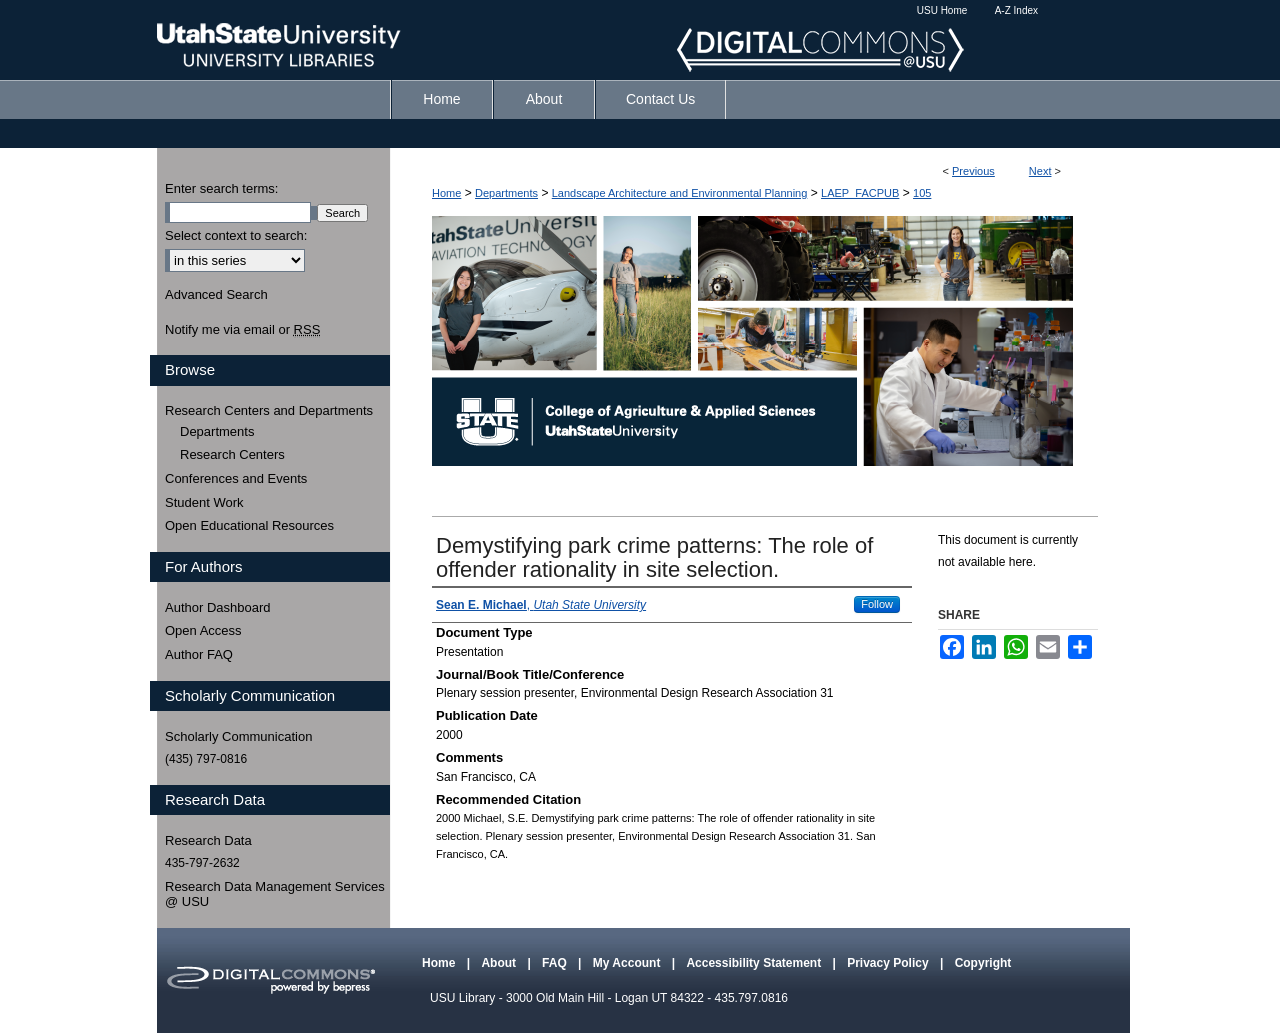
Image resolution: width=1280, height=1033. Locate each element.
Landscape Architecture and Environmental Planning (680, 193)
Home (446, 193)
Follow (877, 604)
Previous (973, 171)
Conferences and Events (236, 478)
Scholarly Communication (238, 736)
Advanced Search (216, 294)
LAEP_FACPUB (860, 193)
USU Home (942, 10)
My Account (628, 963)
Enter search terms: (221, 188)
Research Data (208, 840)
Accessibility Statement (755, 963)
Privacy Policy (889, 963)
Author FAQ (199, 654)
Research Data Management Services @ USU (275, 894)
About (500, 963)
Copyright (983, 963)
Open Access (203, 630)
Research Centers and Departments (269, 410)
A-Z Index (1016, 10)
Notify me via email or (242, 330)
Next (1040, 171)
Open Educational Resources (249, 525)
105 (922, 193)
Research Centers (232, 454)
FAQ (556, 963)
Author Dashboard (218, 607)
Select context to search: (236, 235)
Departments (506, 193)
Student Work (204, 502)
